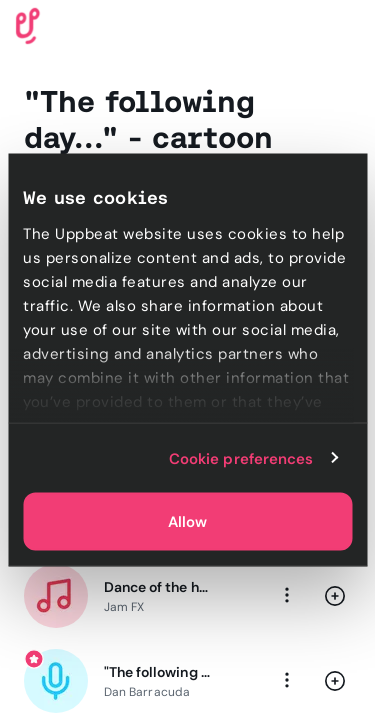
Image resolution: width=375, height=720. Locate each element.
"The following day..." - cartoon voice (157, 672)
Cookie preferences (241, 458)
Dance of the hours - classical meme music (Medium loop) (157, 587)
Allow (187, 522)
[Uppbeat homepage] (28, 24)
